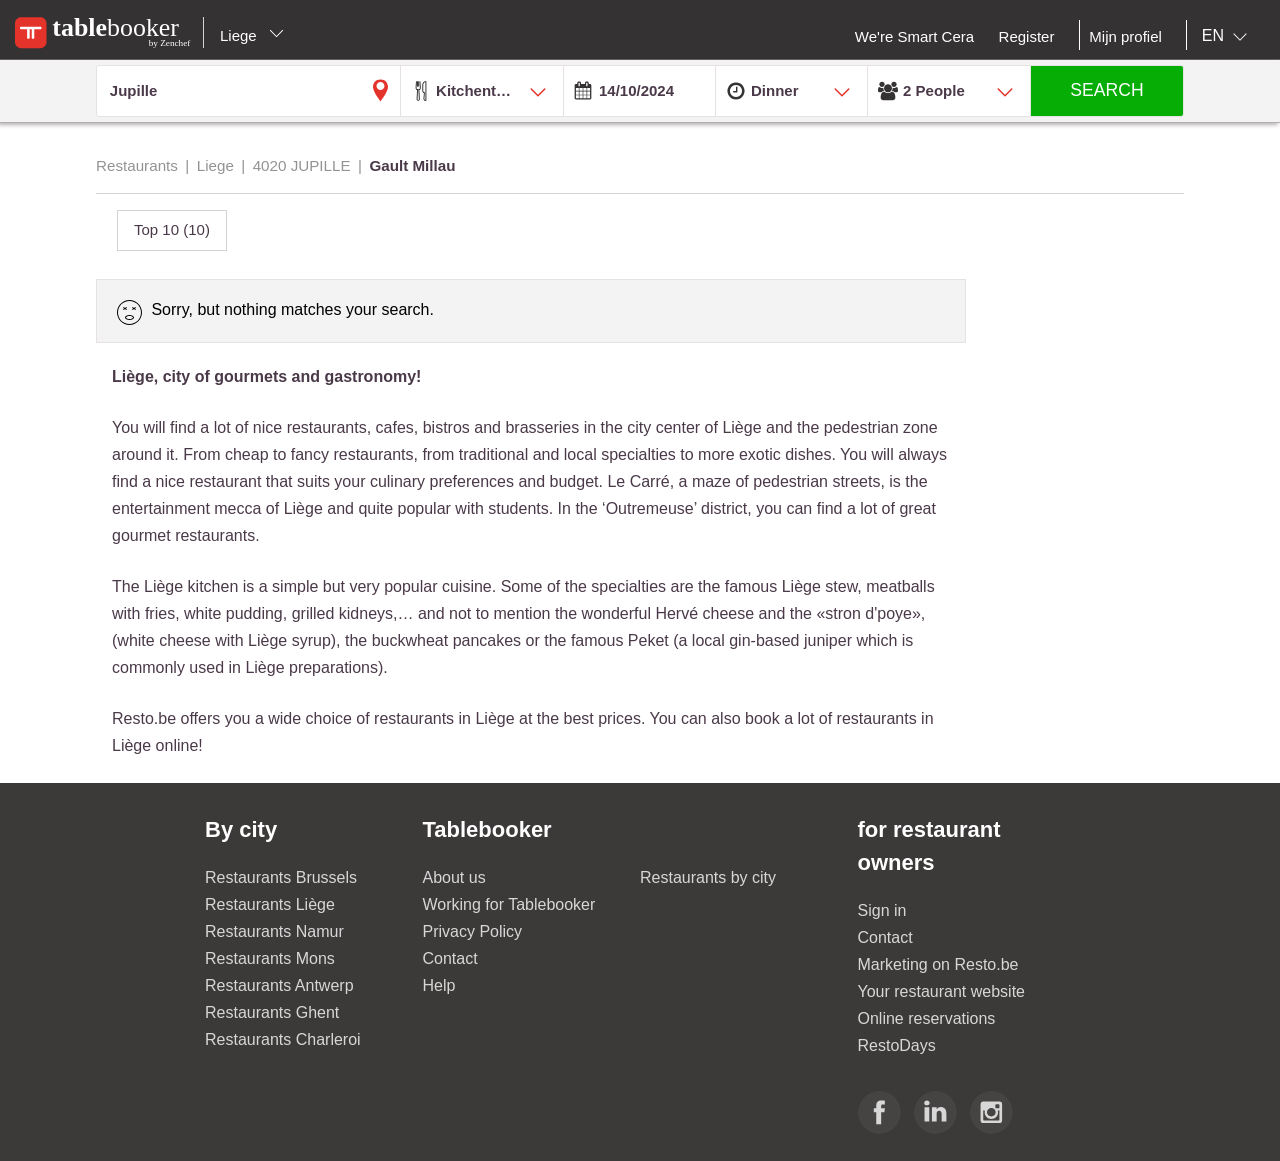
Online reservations (927, 1018)
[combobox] (1228, 36)
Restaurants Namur (274, 931)
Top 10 (172, 229)
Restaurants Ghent (272, 1012)
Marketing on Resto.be (938, 964)
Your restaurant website (942, 991)
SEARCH (1106, 90)
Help (439, 985)
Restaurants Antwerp (279, 985)
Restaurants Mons (270, 958)
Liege (252, 35)
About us (454, 877)
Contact (450, 958)
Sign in (882, 910)
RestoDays (897, 1045)
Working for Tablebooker (509, 904)
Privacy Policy (473, 931)
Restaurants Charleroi (283, 1039)
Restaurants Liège (270, 904)
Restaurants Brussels (281, 877)
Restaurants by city (708, 877)
